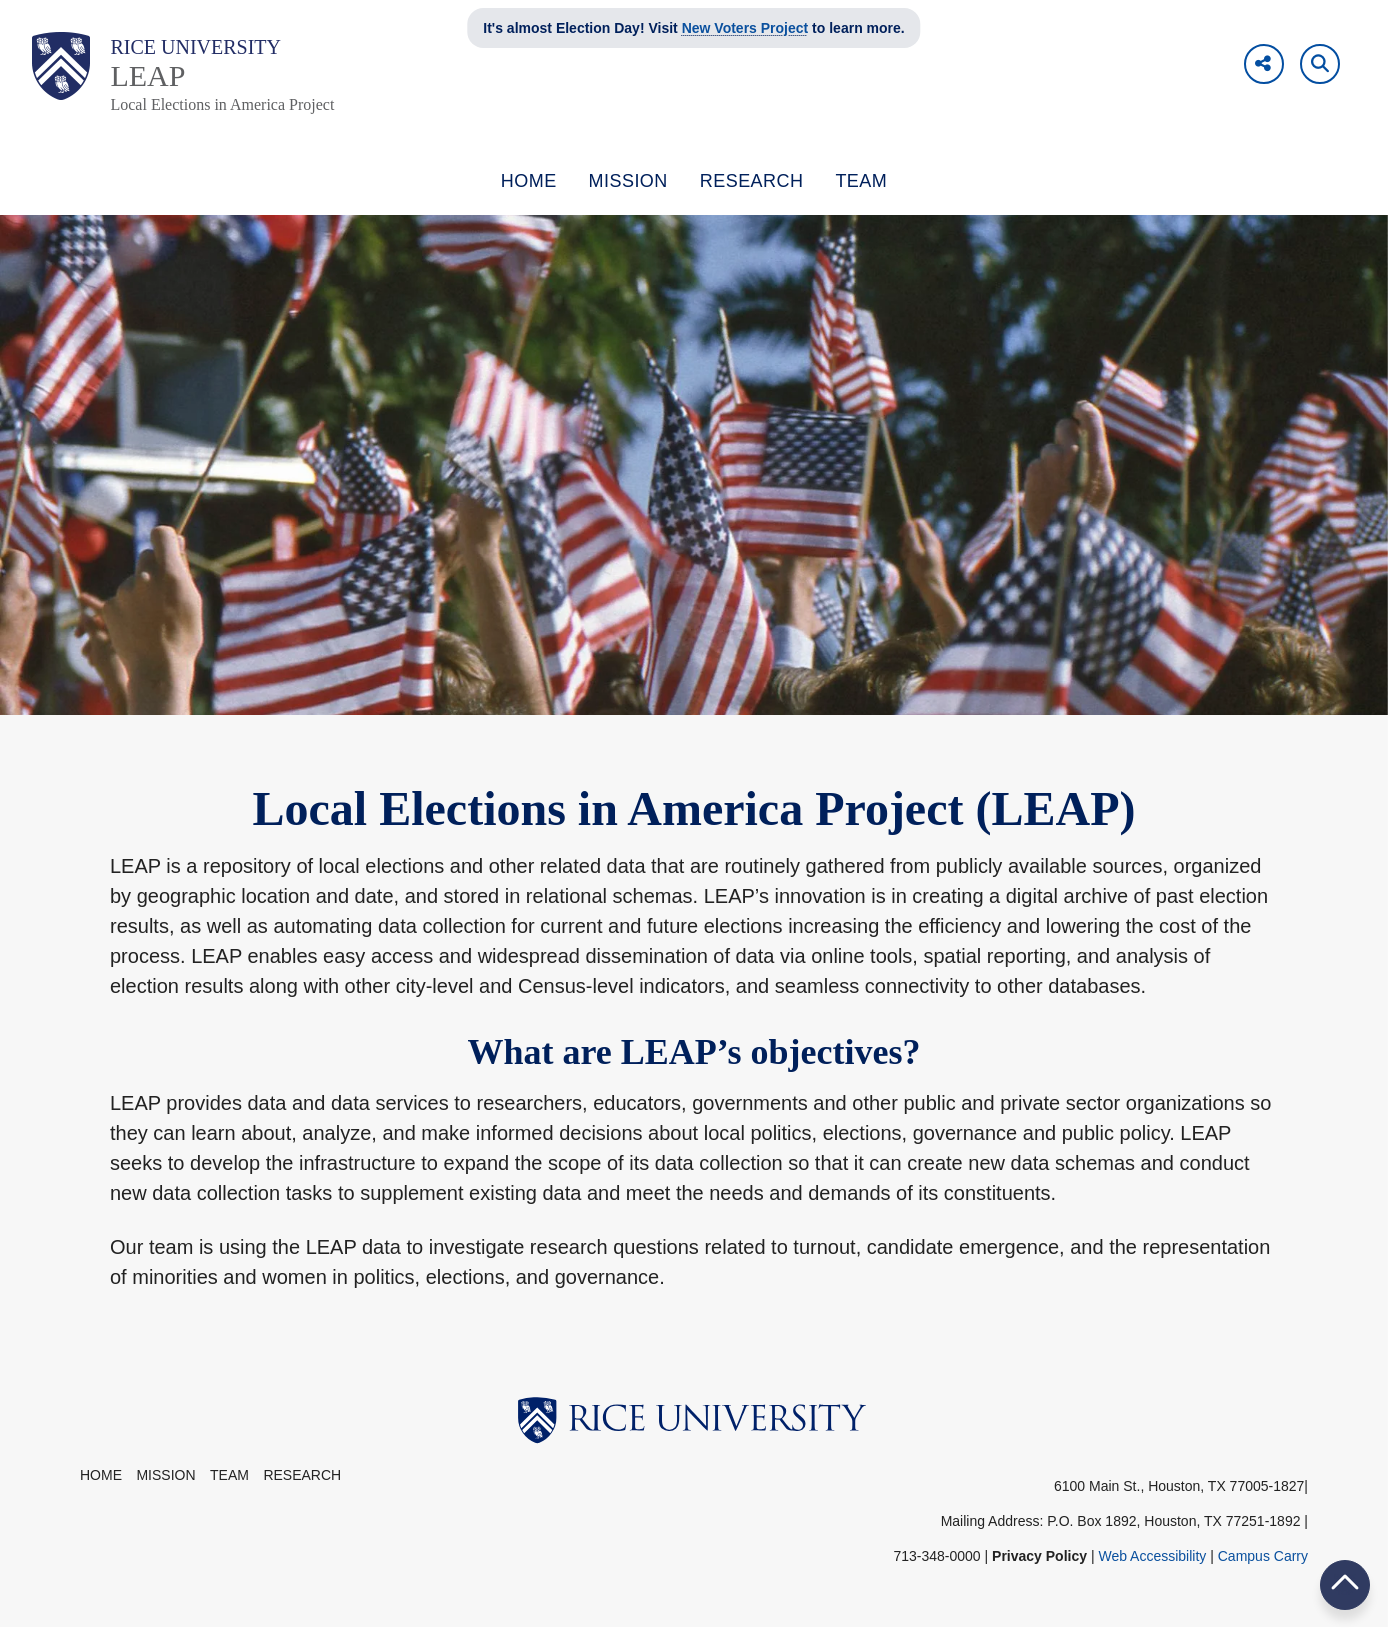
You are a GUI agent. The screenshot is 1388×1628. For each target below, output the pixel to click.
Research (302, 1475)
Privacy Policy (1039, 1556)
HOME (529, 181)
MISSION (628, 181)
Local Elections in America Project (222, 104)
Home (101, 1475)
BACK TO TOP (1345, 1584)
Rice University (195, 47)
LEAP (147, 75)
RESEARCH (752, 181)
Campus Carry (1263, 1556)
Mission (165, 1475)
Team (229, 1475)
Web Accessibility (1152, 1556)
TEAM (861, 181)
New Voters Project (745, 28)
